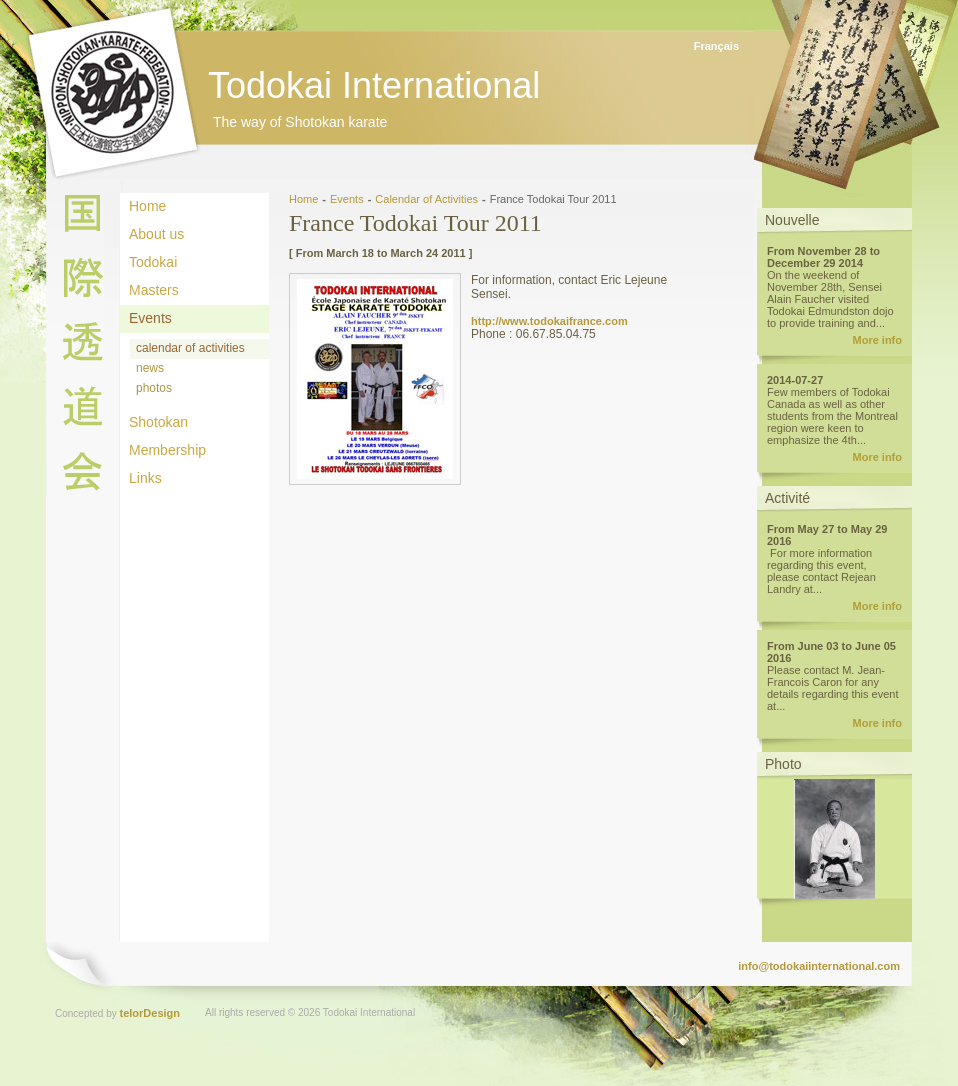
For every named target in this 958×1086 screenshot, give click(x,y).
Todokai (153, 262)
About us (156, 234)
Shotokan (158, 422)
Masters (154, 290)
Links (145, 478)
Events (150, 318)
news (150, 368)
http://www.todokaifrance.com (549, 321)
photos (154, 388)
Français (716, 46)
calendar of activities (190, 348)
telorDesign (150, 1013)
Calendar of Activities (426, 199)
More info (878, 340)
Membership (167, 450)
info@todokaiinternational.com (819, 966)
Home (147, 206)
